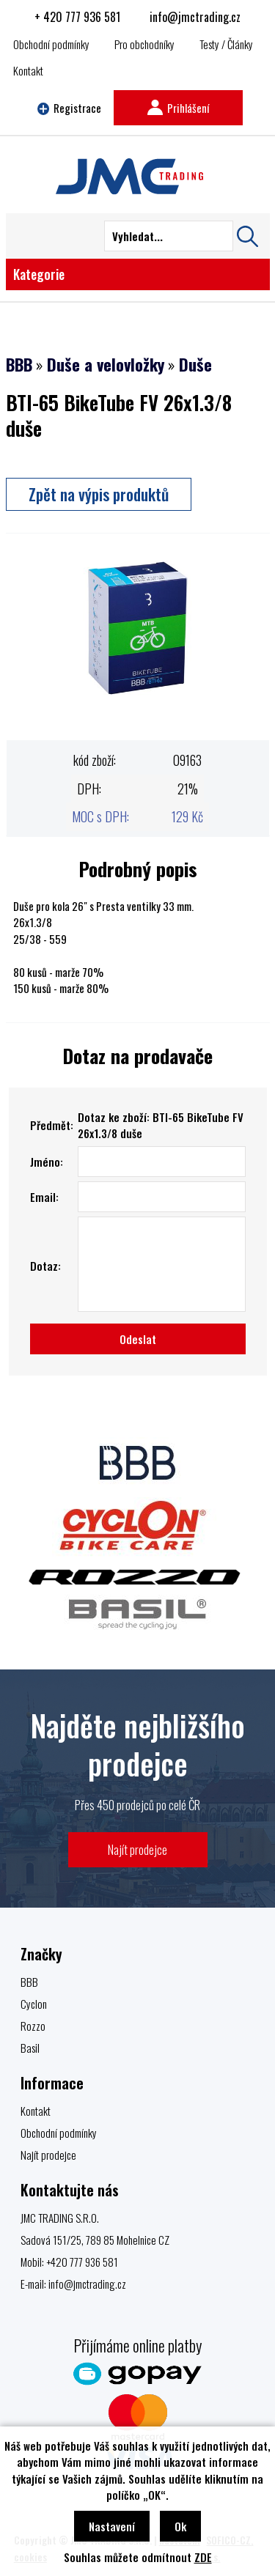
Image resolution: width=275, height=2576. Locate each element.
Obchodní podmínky (51, 44)
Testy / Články (226, 44)
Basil (30, 2048)
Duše (195, 364)
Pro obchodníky (144, 44)
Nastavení (112, 2526)
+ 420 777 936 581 (77, 17)
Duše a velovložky (105, 364)
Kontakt (28, 70)
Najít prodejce (137, 1849)
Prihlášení (178, 108)
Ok (180, 2526)
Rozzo (33, 2026)
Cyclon (34, 2004)
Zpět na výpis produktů (99, 494)
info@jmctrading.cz (195, 17)
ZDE (203, 2557)
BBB (19, 364)
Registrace (69, 108)
